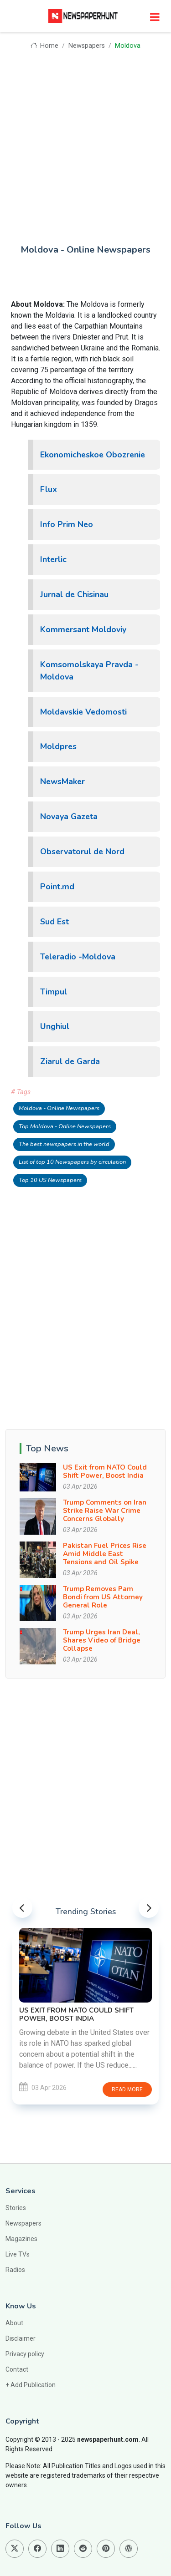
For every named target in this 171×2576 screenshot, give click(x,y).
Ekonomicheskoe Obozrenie (92, 454)
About (14, 2323)
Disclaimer (20, 2338)
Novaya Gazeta (69, 816)
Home (44, 46)
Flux (48, 489)
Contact (16, 2369)
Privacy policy (24, 2354)
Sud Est (54, 921)
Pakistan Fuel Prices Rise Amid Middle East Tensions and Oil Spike (104, 1554)
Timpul (53, 991)
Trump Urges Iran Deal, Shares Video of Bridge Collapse (101, 1640)
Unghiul (54, 1026)
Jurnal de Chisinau (74, 594)
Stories (15, 2208)
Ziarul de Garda (70, 1061)
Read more (127, 2089)
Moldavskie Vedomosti (83, 711)
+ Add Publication (30, 2385)
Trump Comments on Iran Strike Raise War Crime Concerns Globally (104, 1510)
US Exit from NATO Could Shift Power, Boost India (105, 1471)
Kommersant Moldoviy (83, 629)
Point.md (57, 886)
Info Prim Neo (66, 524)
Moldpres (58, 746)
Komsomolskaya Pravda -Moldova (89, 670)
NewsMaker (62, 781)
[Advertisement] (85, 141)
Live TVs (17, 2254)
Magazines (21, 2239)
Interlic (53, 559)
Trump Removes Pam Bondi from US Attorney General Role (103, 1597)
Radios (15, 2270)
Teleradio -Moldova (77, 956)
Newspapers (86, 46)
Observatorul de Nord (82, 851)
